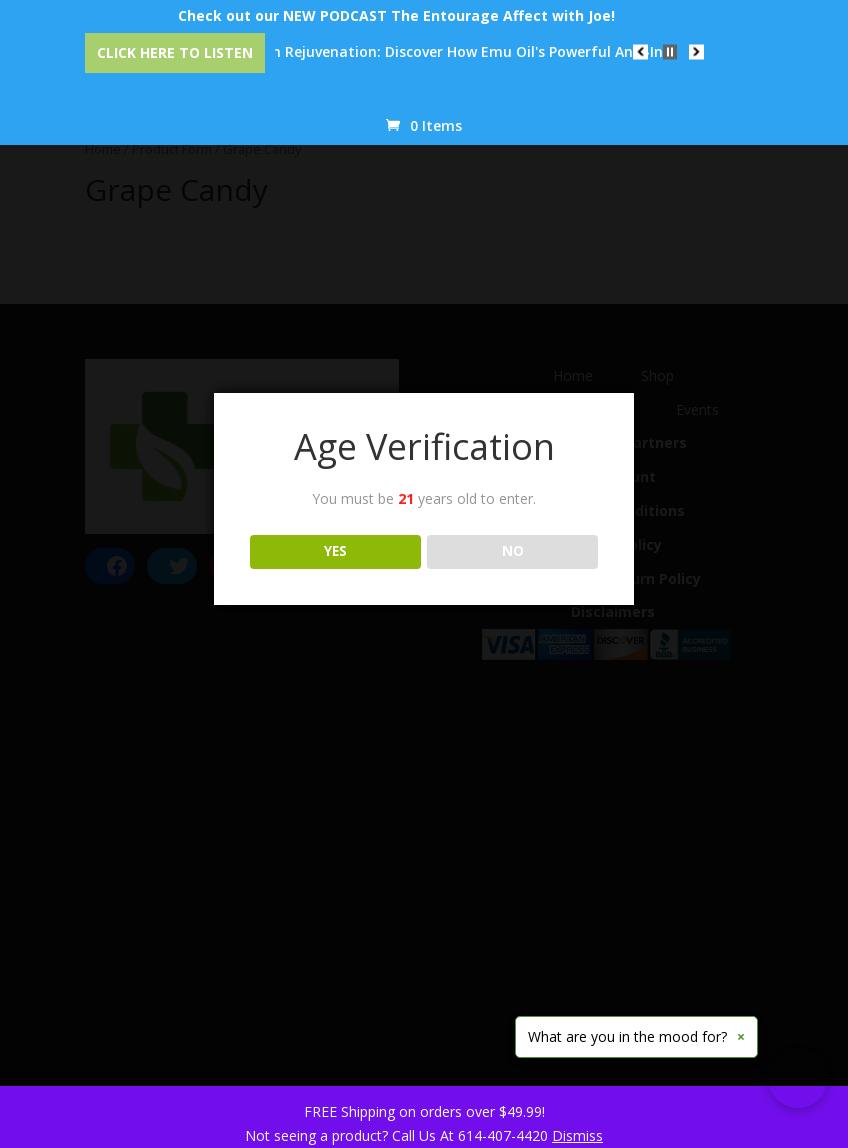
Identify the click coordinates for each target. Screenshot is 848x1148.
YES (335, 551)
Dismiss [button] (577, 1135)
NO (513, 551)
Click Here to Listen (175, 52)
